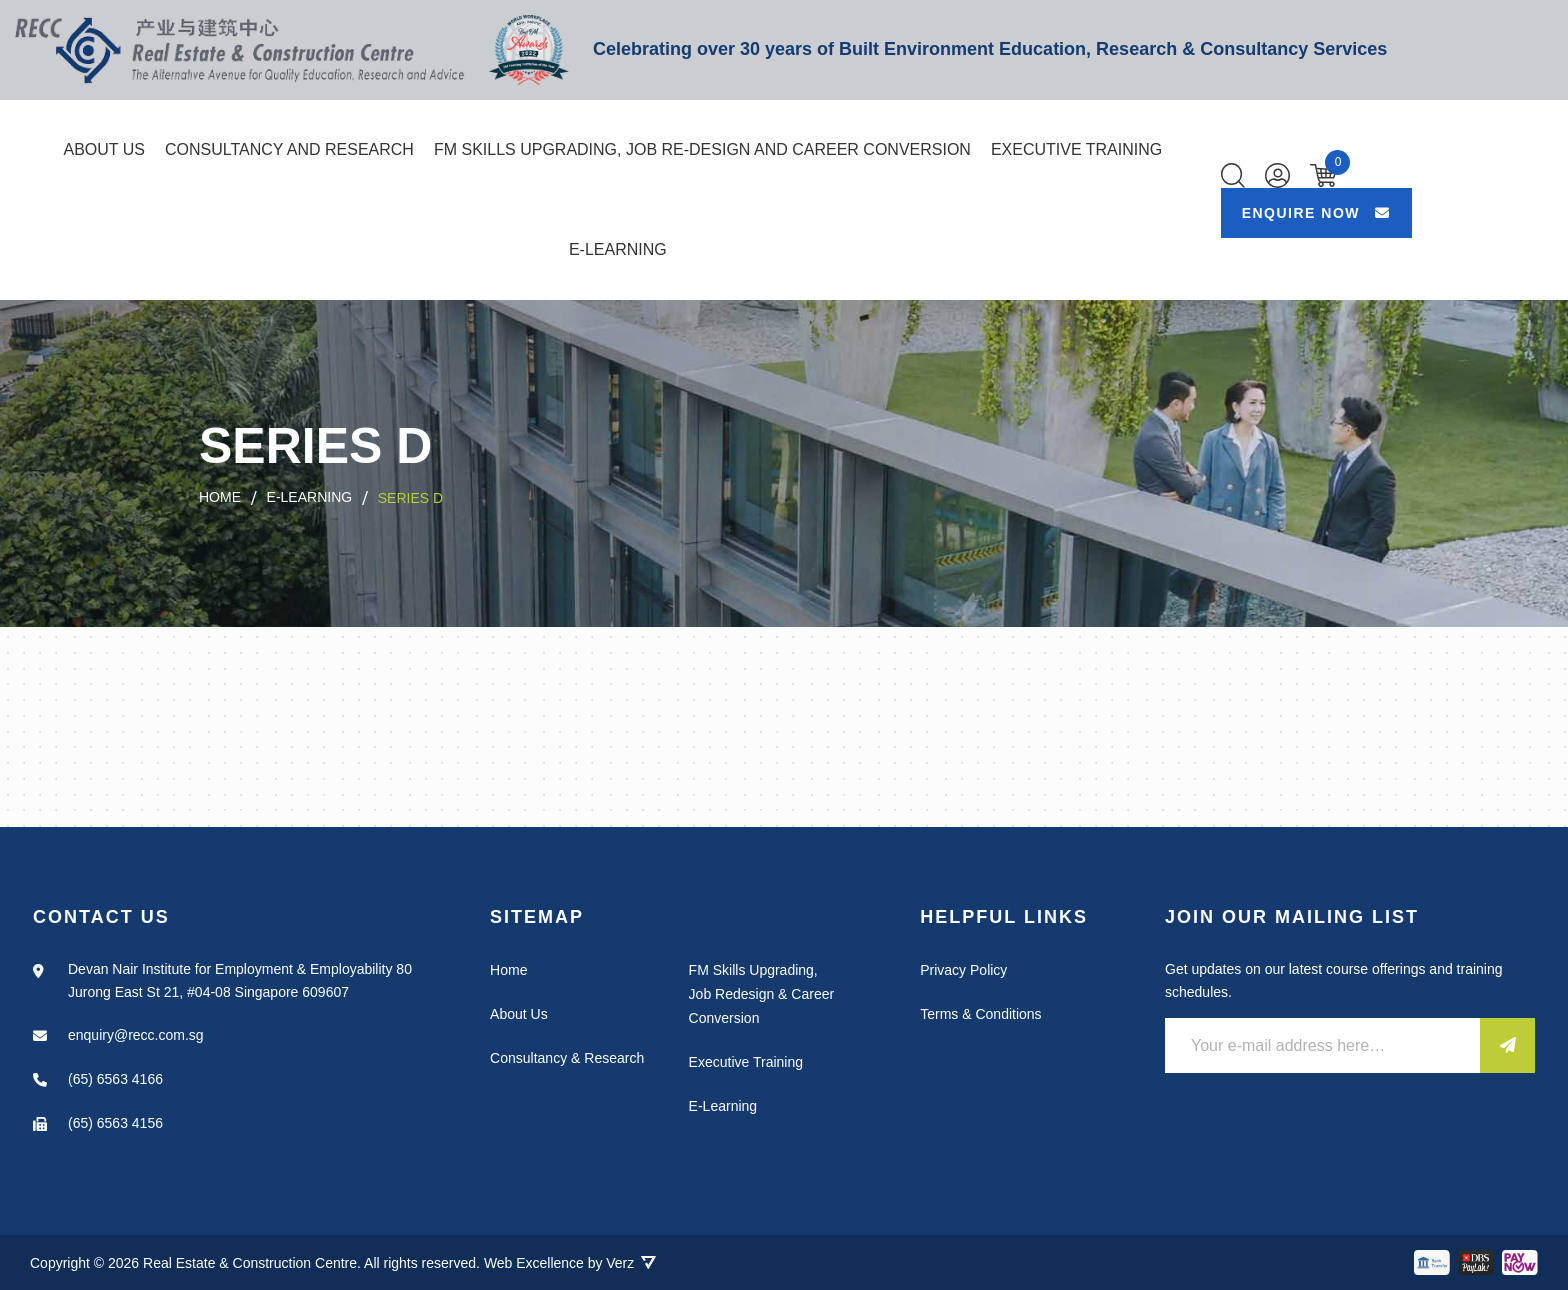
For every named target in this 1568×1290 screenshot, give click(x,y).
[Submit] (1507, 1045)
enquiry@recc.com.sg (136, 1035)
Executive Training (1076, 149)
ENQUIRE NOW (1316, 213)
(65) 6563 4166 (115, 1079)
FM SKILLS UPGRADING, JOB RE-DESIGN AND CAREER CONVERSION (702, 149)
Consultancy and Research (289, 149)
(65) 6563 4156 (115, 1123)
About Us (104, 149)
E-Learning (618, 249)
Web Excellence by (570, 1263)
